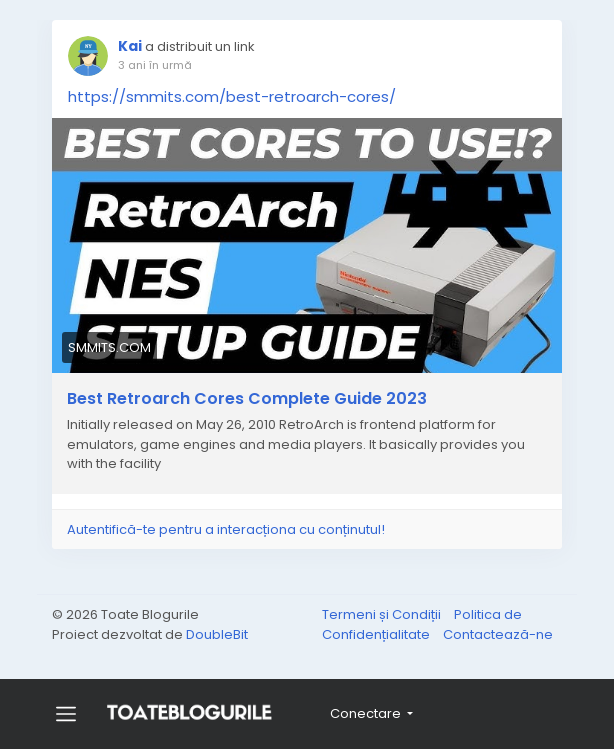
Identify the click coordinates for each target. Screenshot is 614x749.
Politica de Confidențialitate (422, 624)
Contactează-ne (498, 634)
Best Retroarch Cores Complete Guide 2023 (247, 399)
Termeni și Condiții (383, 614)
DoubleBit (217, 634)
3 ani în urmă (155, 65)
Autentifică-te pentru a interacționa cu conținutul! (226, 529)
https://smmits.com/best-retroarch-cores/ (232, 96)
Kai (130, 46)
